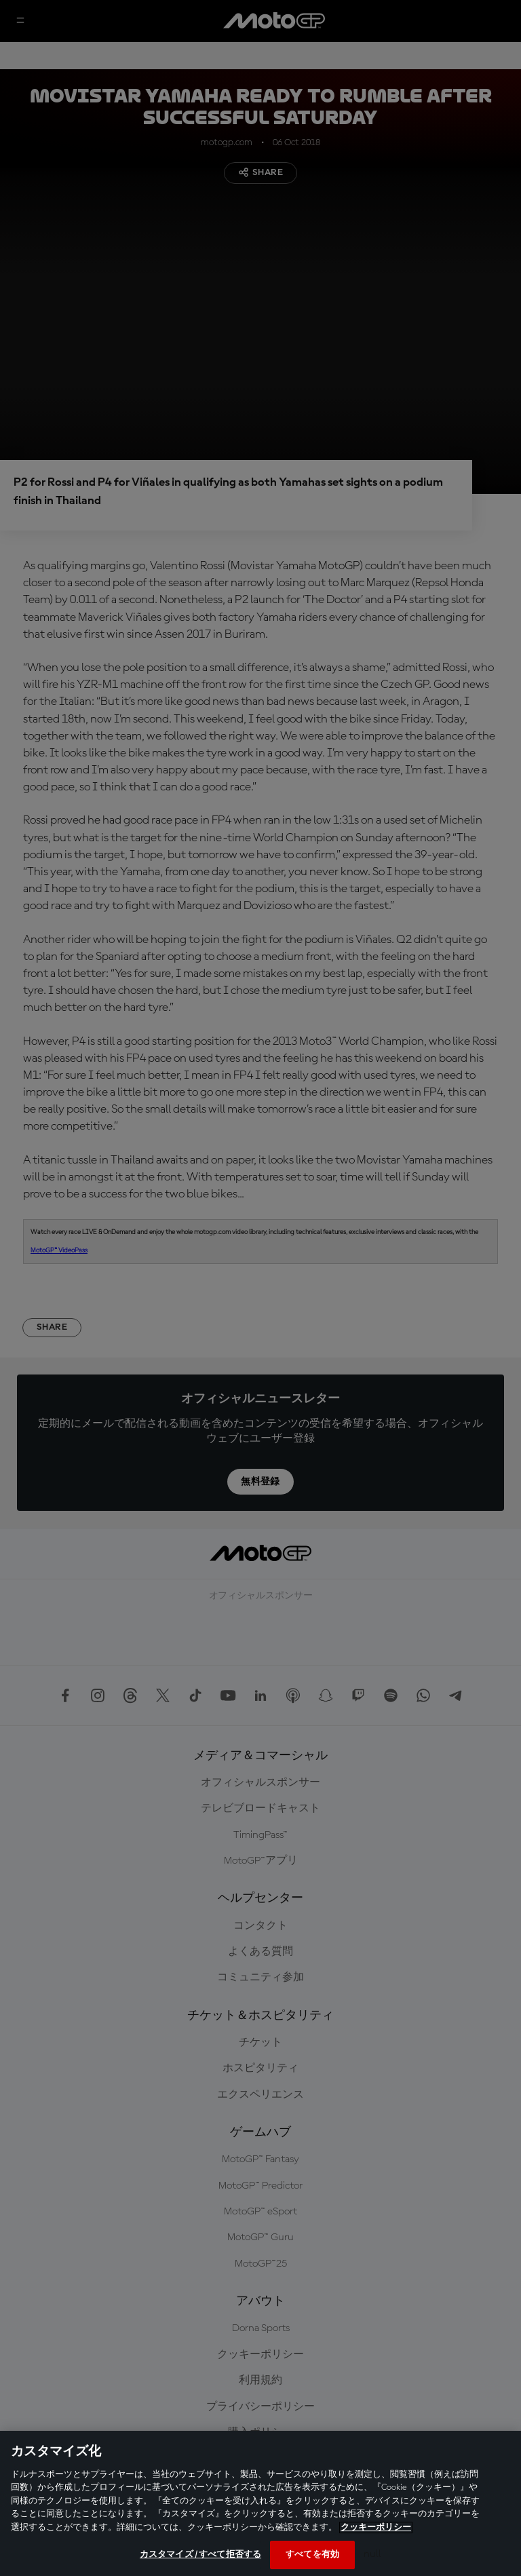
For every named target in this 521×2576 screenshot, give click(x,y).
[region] (260, 2503)
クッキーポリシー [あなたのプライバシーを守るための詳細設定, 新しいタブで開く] (376, 2527)
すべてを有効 (312, 2554)
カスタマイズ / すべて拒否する (200, 2554)
